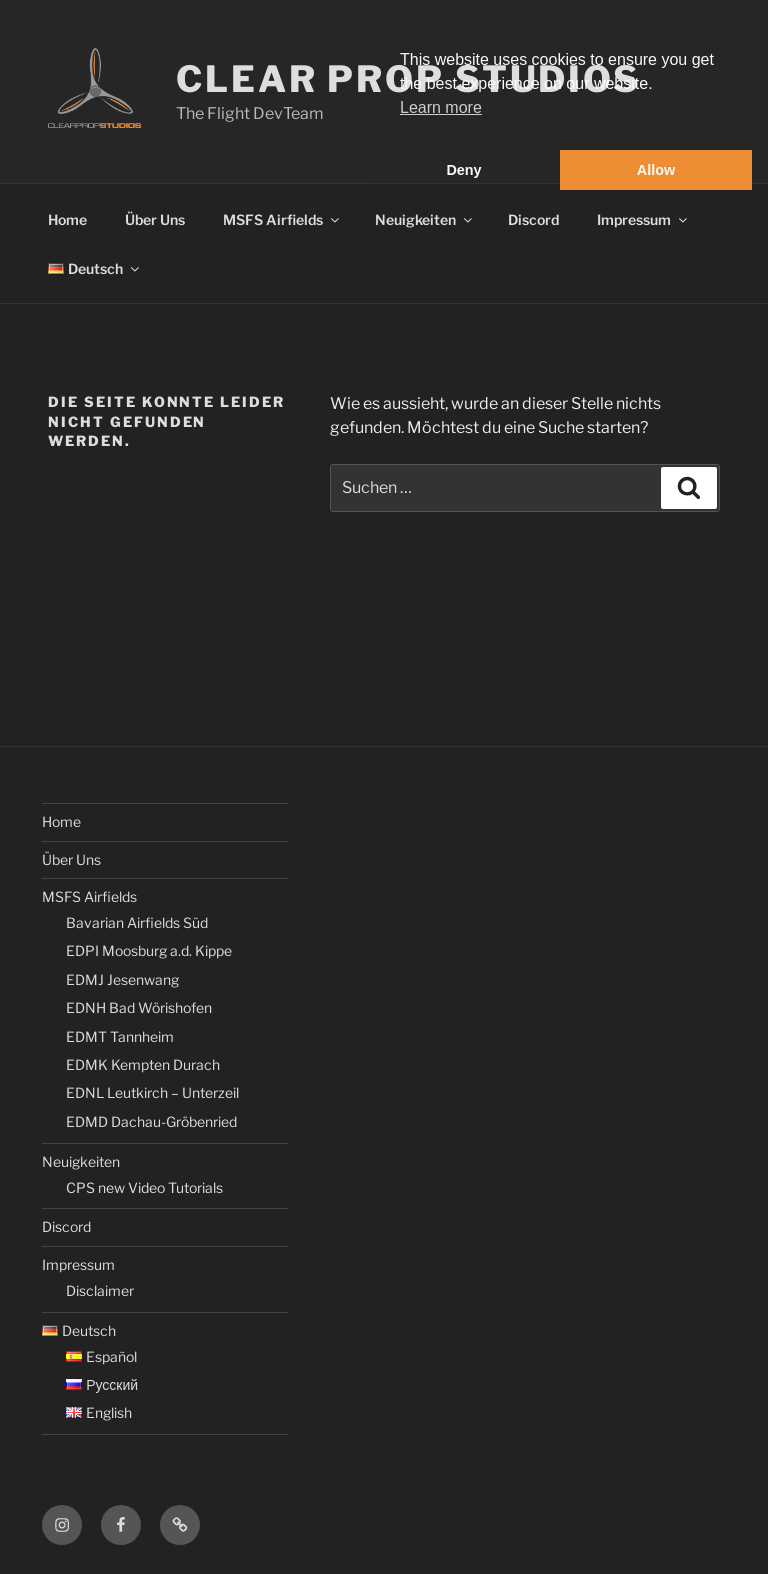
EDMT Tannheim (120, 1036)
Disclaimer (100, 1290)
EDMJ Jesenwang (122, 979)
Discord (533, 219)
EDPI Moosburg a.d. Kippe (149, 950)
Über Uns (155, 219)
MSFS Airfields (282, 219)
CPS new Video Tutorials (144, 1187)
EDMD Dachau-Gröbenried (151, 1121)
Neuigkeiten (425, 219)
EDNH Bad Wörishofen (139, 1007)
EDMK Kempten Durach (143, 1064)
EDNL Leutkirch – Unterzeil (152, 1092)
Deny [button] (463, 170)
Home (67, 219)
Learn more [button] (441, 107)
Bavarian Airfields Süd (137, 922)
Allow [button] (656, 170)
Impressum (643, 219)
